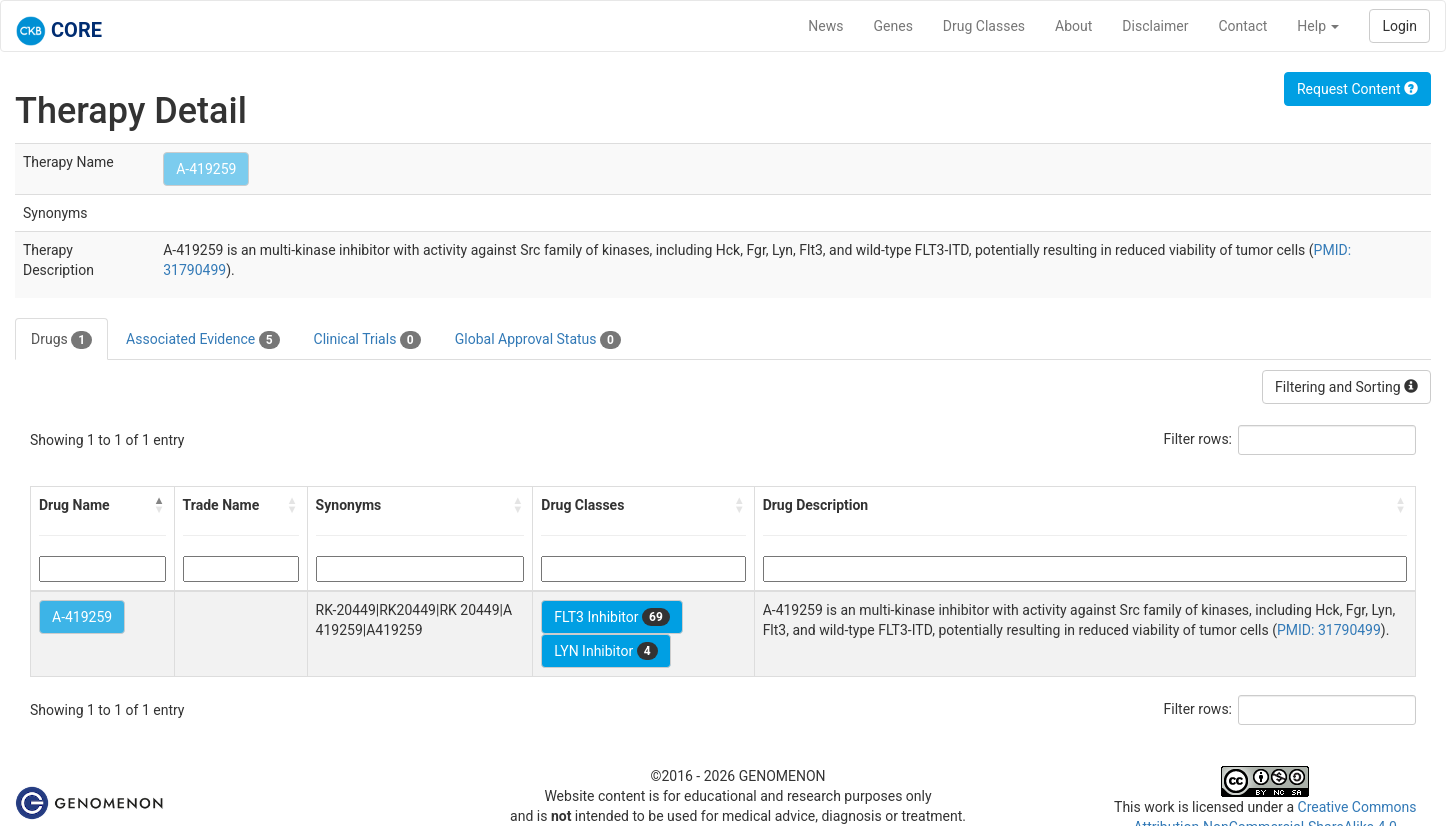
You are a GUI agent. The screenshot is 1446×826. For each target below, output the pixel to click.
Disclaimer (1155, 26)
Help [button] (1318, 26)
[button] (160, 505)
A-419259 (206, 169)
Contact (1242, 26)
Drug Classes (984, 26)
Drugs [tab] (61, 340)
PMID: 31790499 (1329, 630)
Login (1399, 26)
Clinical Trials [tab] (367, 340)
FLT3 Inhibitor (611, 617)
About (1073, 26)
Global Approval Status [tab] (538, 340)
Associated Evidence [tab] (202, 340)
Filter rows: (1198, 439)
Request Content (1357, 89)
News (825, 26)
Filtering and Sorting (1346, 387)
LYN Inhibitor (605, 651)
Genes (893, 26)
